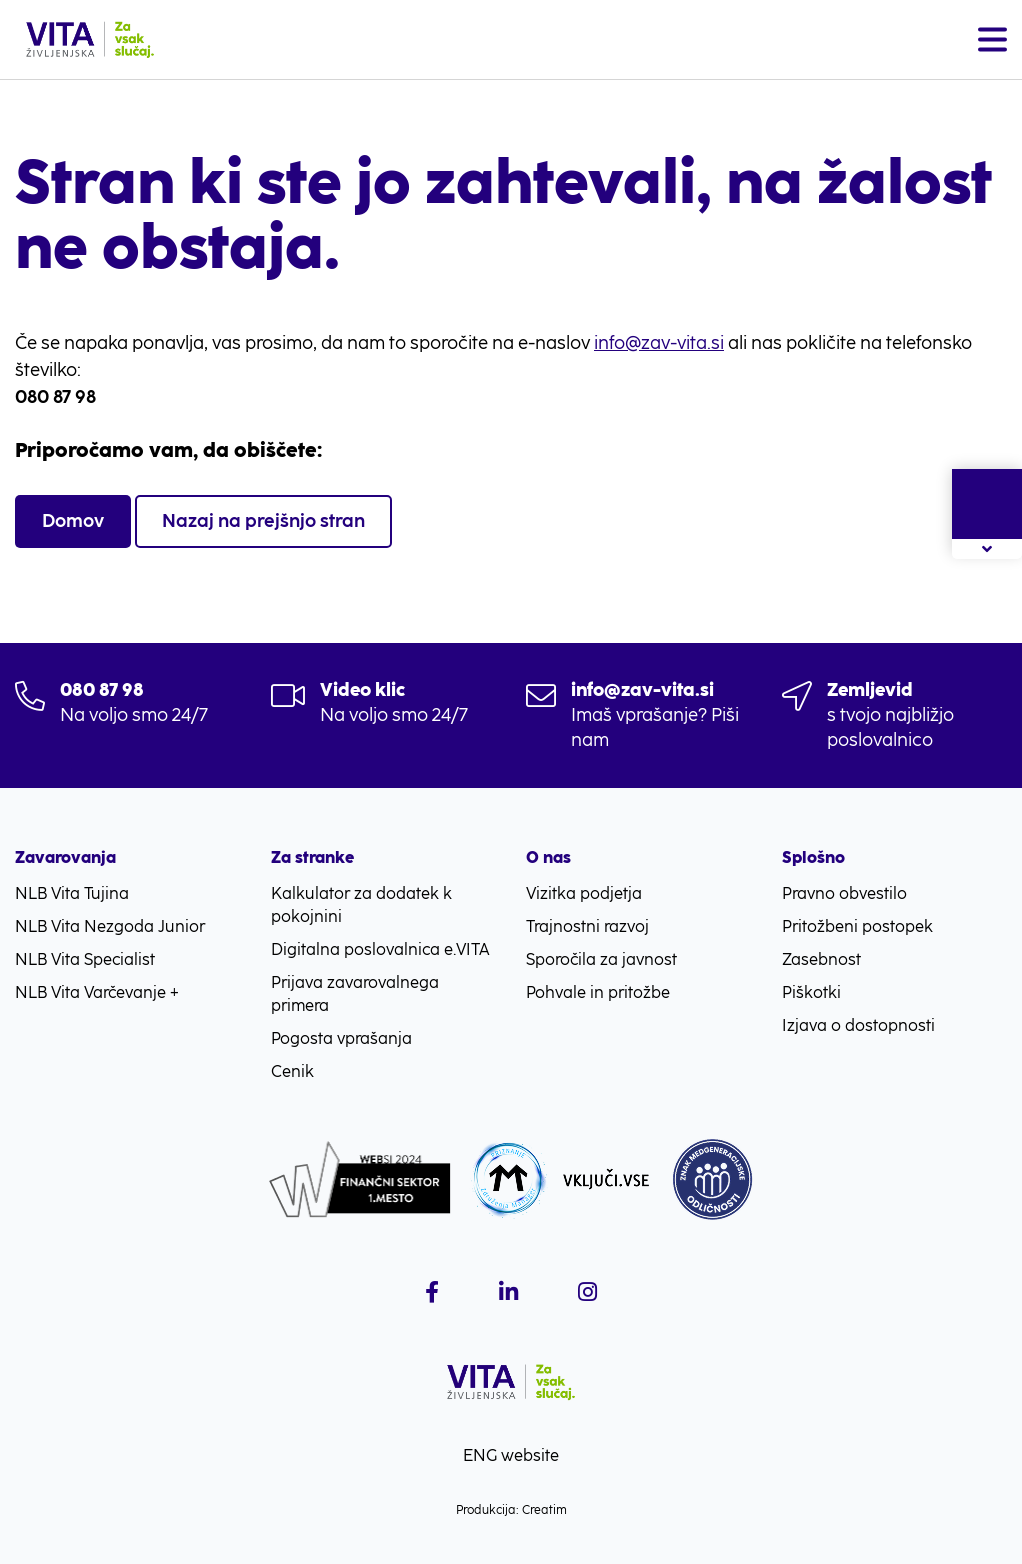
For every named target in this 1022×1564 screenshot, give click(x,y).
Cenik (292, 1071)
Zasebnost (821, 959)
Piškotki (811, 992)
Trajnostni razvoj (587, 926)
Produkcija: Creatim (511, 1510)
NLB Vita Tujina (72, 893)
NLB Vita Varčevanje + (97, 992)
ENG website (511, 1455)
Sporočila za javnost (601, 959)
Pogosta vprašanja (341, 1038)
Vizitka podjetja (584, 893)
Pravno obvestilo (844, 893)
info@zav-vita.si (659, 343)
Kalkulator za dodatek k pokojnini (361, 905)
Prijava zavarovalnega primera (355, 994)
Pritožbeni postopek (857, 926)
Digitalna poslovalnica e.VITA (380, 949)
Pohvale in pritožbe (598, 992)
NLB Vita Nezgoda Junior (110, 926)
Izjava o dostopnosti (858, 1025)
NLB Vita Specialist (85, 959)
